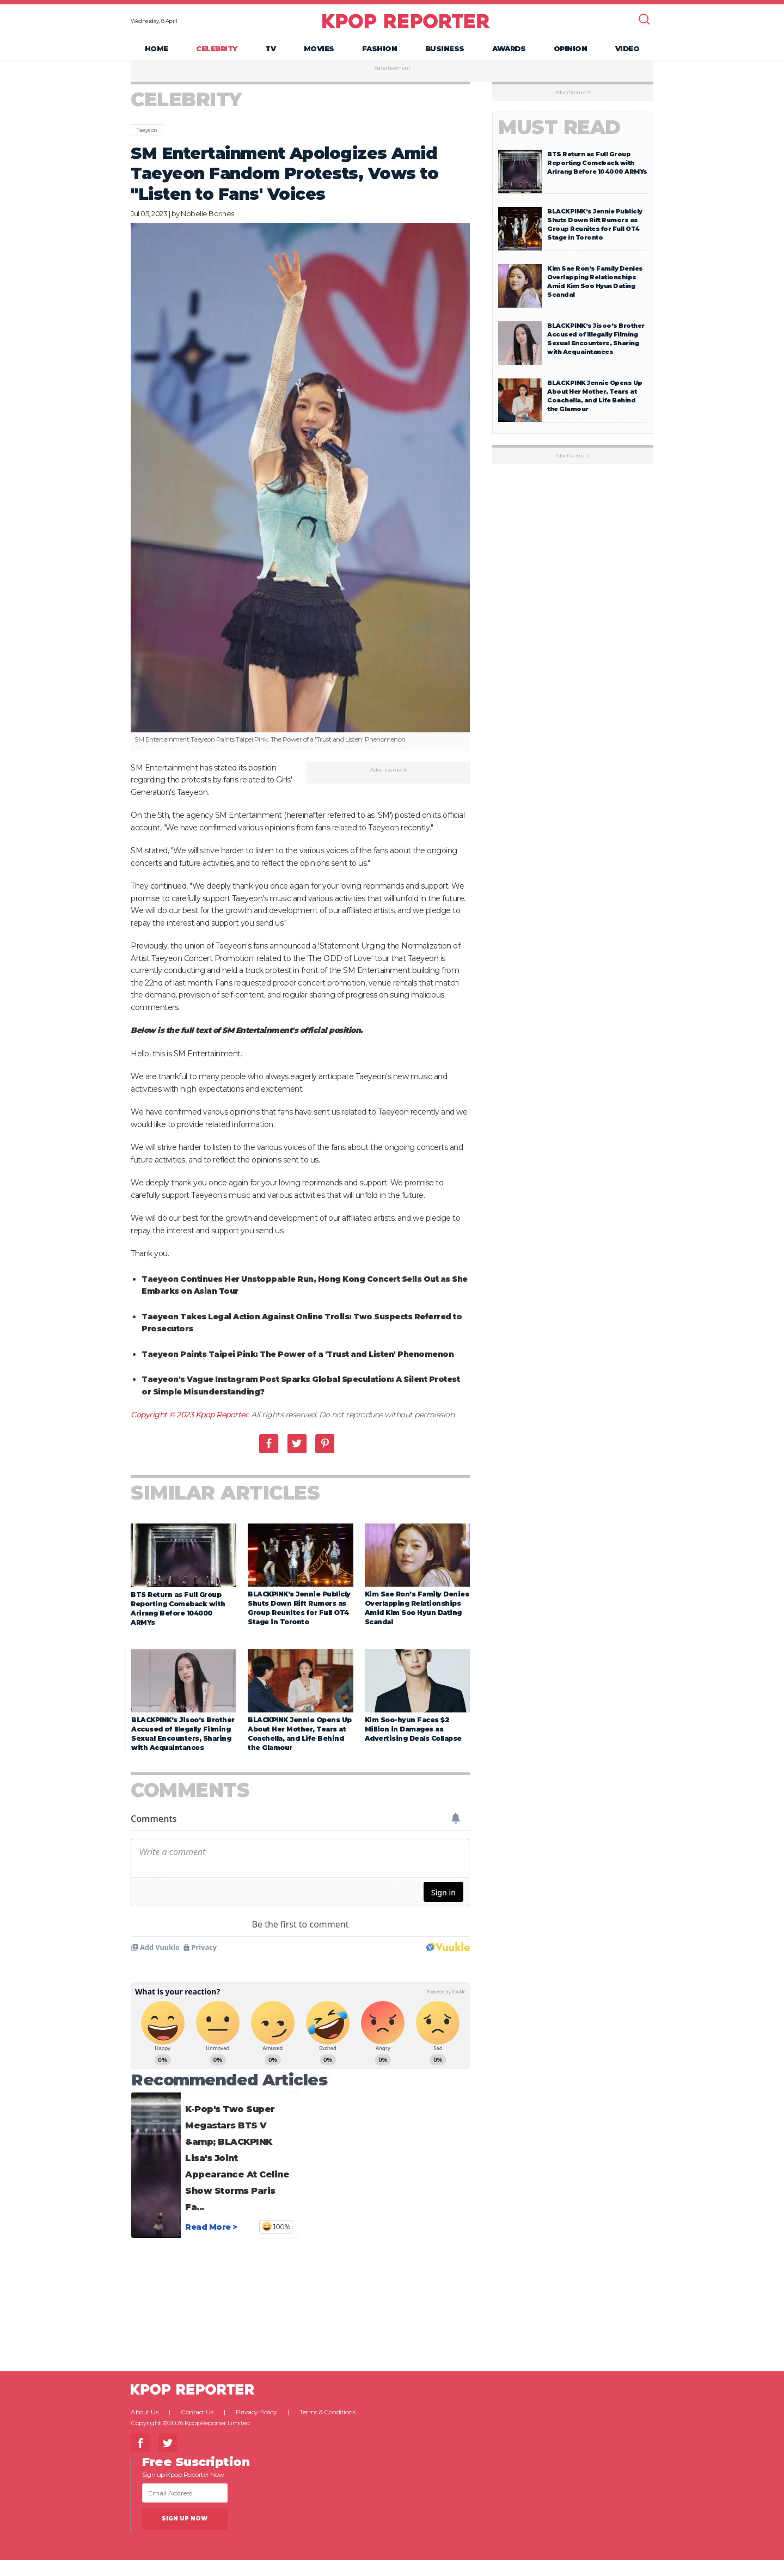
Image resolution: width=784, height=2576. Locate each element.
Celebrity (216, 52)
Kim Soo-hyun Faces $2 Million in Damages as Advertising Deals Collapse (413, 2235)
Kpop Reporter (221, 1673)
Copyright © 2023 (163, 1673)
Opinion (570, 52)
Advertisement (392, 75)
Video (627, 52)
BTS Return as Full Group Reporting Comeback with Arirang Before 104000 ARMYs (597, 170)
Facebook (268, 1701)
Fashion (379, 52)
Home (156, 52)
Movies (319, 52)
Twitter (297, 1701)
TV (270, 52)
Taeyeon (147, 137)
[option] (300, 494)
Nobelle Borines (207, 221)
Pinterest (324, 1701)
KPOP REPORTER (405, 24)
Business (444, 52)
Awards (508, 52)
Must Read (559, 134)
